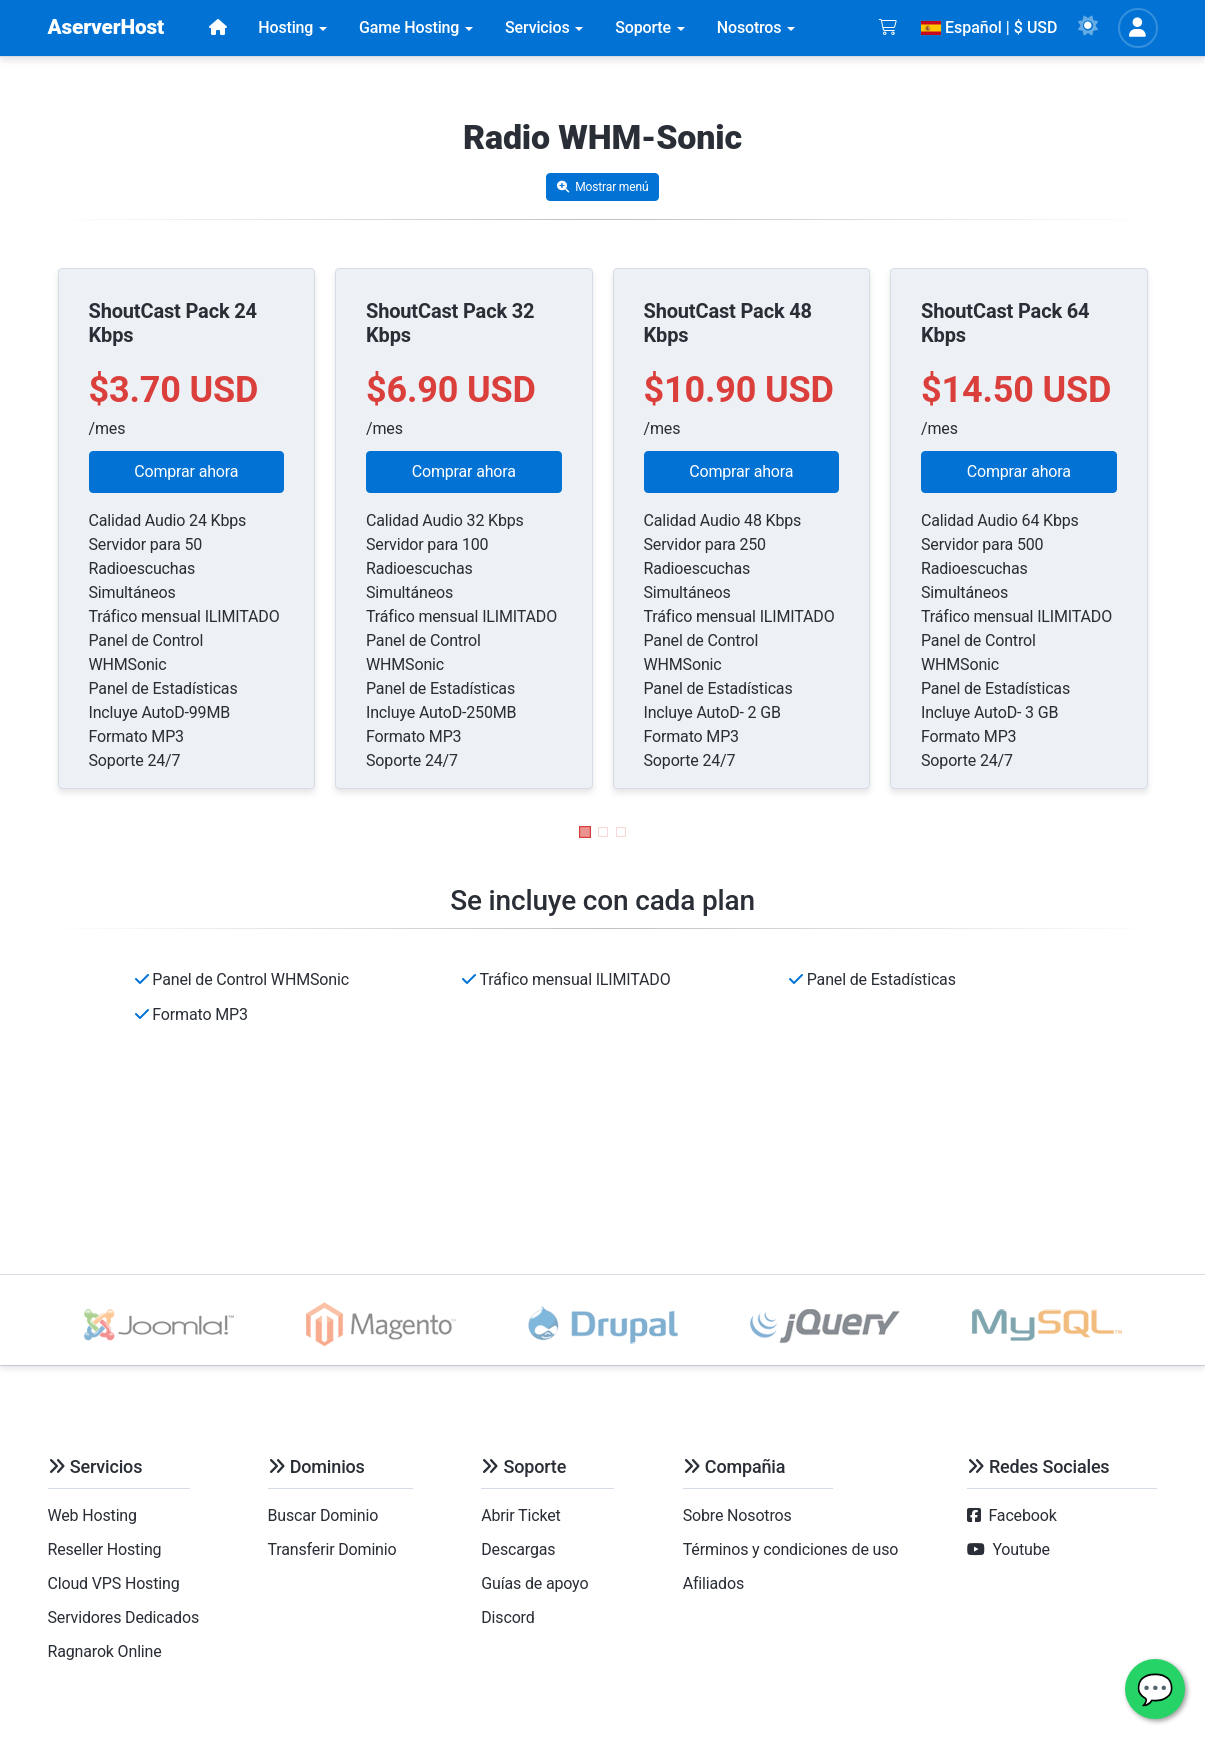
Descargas (518, 1549)
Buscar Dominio (323, 1515)
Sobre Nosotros (737, 1515)
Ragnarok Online (105, 1651)
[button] (585, 832)
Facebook (1022, 1515)
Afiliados (713, 1583)
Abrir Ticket (520, 1515)
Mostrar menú (603, 187)
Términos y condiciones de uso (791, 1549)
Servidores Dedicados (124, 1617)
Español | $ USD (989, 27)
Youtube (1020, 1549)
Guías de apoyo (534, 1583)
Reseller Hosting (105, 1549)
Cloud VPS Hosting (114, 1583)
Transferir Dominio (332, 1549)
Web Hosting (92, 1515)
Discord (507, 1617)
